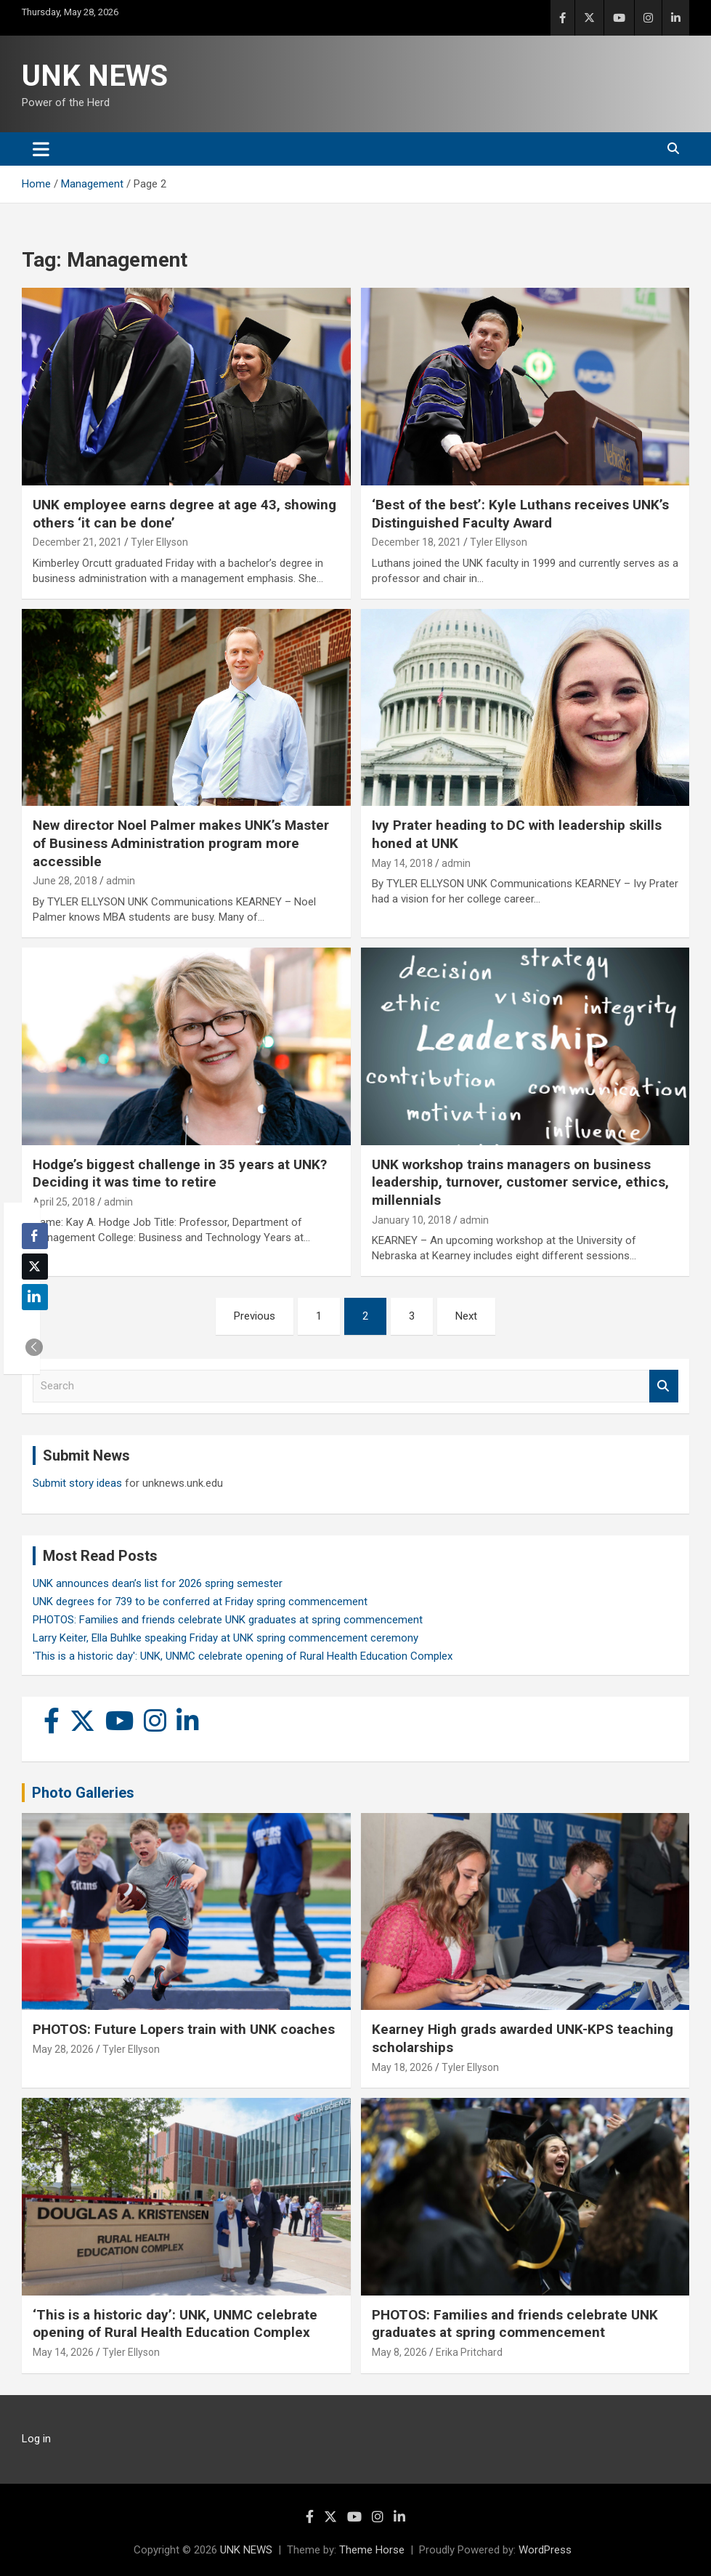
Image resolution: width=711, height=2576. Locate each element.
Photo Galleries (83, 1792)
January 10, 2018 (411, 1220)
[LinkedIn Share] (35, 1297)
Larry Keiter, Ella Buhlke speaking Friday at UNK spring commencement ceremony (225, 1637)
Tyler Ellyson (159, 542)
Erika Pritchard (469, 2352)
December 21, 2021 (77, 542)
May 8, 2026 (399, 2352)
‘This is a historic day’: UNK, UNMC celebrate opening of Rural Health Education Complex (175, 2323)
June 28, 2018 (65, 881)
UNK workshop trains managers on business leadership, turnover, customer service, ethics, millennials (520, 1182)
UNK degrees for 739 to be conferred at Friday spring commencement (200, 1601)
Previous (254, 1316)
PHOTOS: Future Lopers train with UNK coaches (184, 2029)
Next (466, 1316)
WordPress (545, 2549)
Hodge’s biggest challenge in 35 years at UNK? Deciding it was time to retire (180, 1173)
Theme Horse (372, 2549)
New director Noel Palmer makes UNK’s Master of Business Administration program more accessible (181, 843)
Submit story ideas (77, 1483)
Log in (36, 2438)
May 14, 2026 (63, 2352)
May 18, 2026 (402, 2067)
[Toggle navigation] (41, 149)
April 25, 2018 (64, 1202)
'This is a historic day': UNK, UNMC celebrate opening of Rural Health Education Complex (242, 1656)
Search (663, 1386)
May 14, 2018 (402, 863)
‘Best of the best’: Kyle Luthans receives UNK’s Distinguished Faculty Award (520, 513)
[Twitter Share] (35, 1266)
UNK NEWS (95, 76)
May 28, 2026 (63, 2049)
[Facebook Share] (35, 1236)
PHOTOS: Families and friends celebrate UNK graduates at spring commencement (228, 1619)
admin (120, 881)
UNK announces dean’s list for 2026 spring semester (158, 1583)
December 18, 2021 (416, 542)
